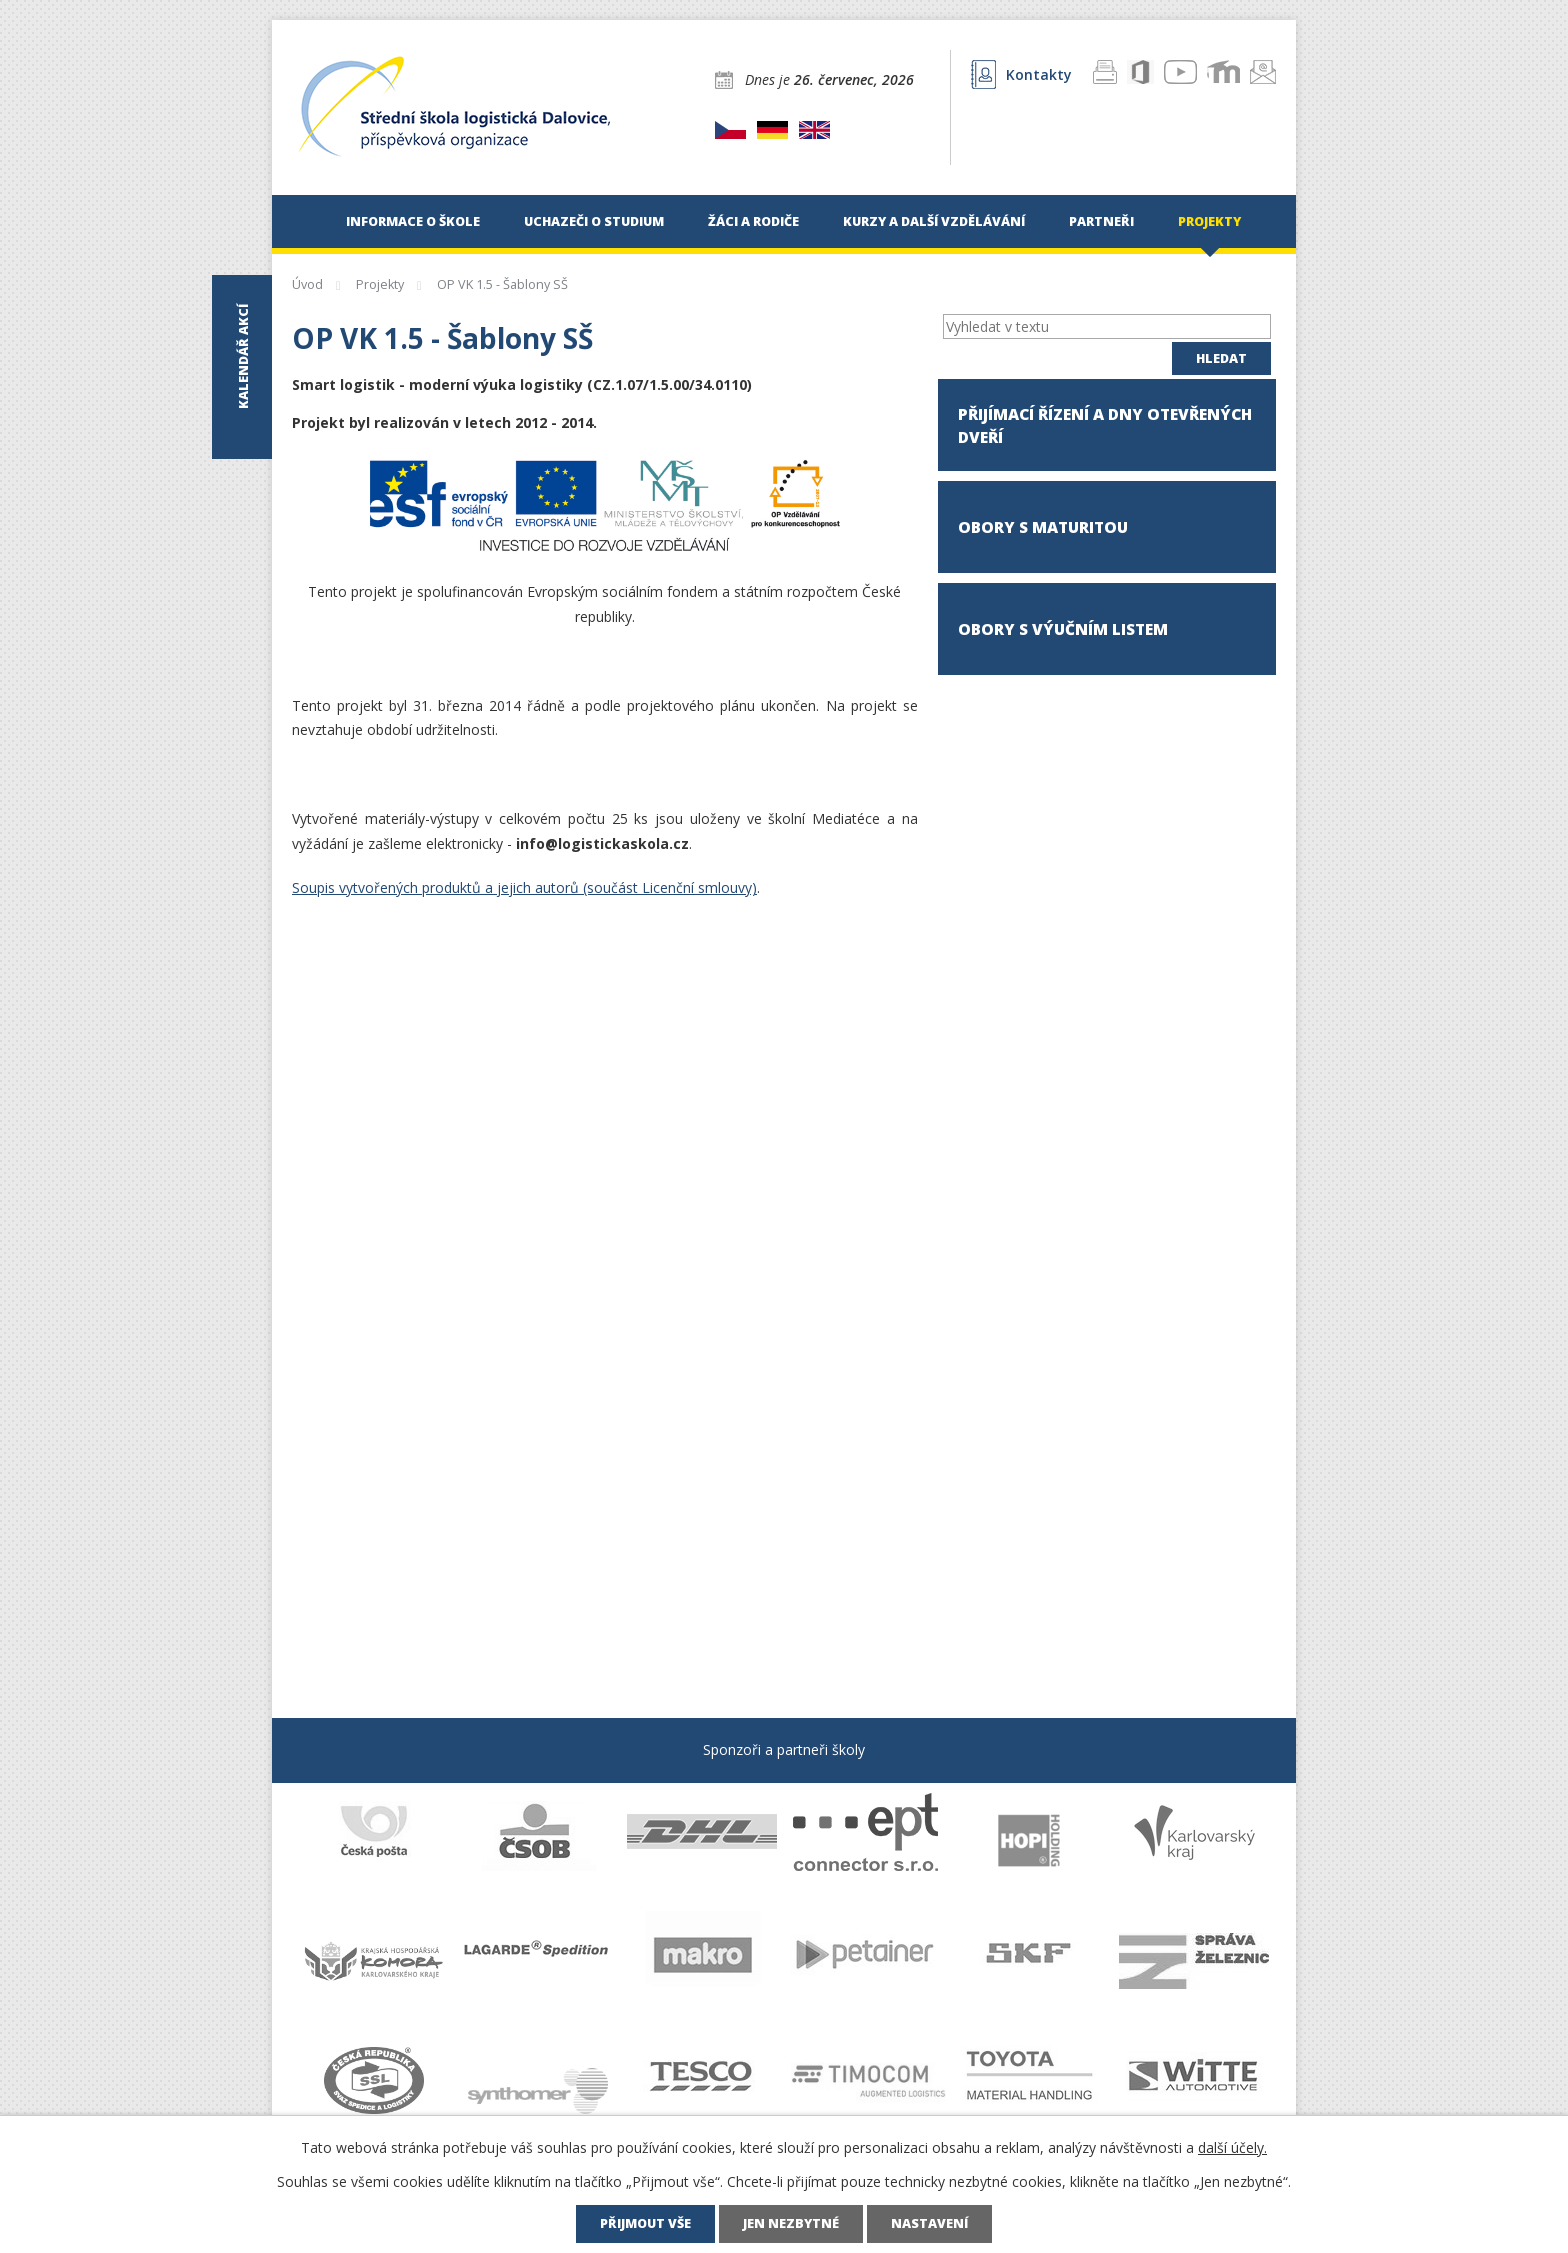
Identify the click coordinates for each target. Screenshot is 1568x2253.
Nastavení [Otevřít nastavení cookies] (929, 2223)
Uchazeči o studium (594, 221)
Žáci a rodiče (753, 221)
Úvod (302, 221)
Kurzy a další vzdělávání (934, 221)
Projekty (1209, 221)
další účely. (1232, 2147)
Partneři (1101, 221)
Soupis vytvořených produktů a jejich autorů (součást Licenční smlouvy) (524, 887)
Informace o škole (413, 221)
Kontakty (1021, 74)
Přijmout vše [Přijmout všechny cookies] (645, 2223)
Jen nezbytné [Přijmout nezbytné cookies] (791, 2223)
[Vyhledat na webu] (1107, 326)
